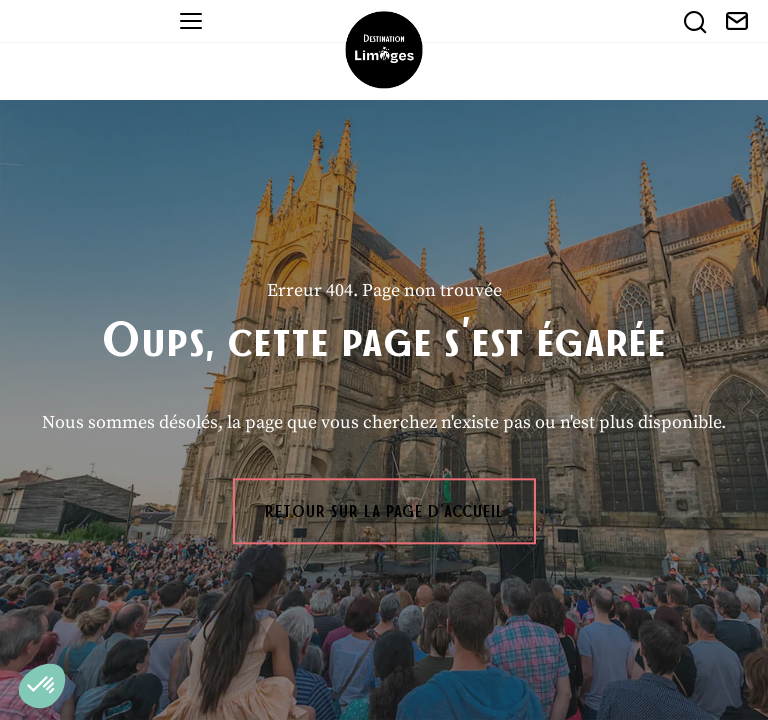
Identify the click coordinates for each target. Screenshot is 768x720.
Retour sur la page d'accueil (384, 511)
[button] (42, 686)
